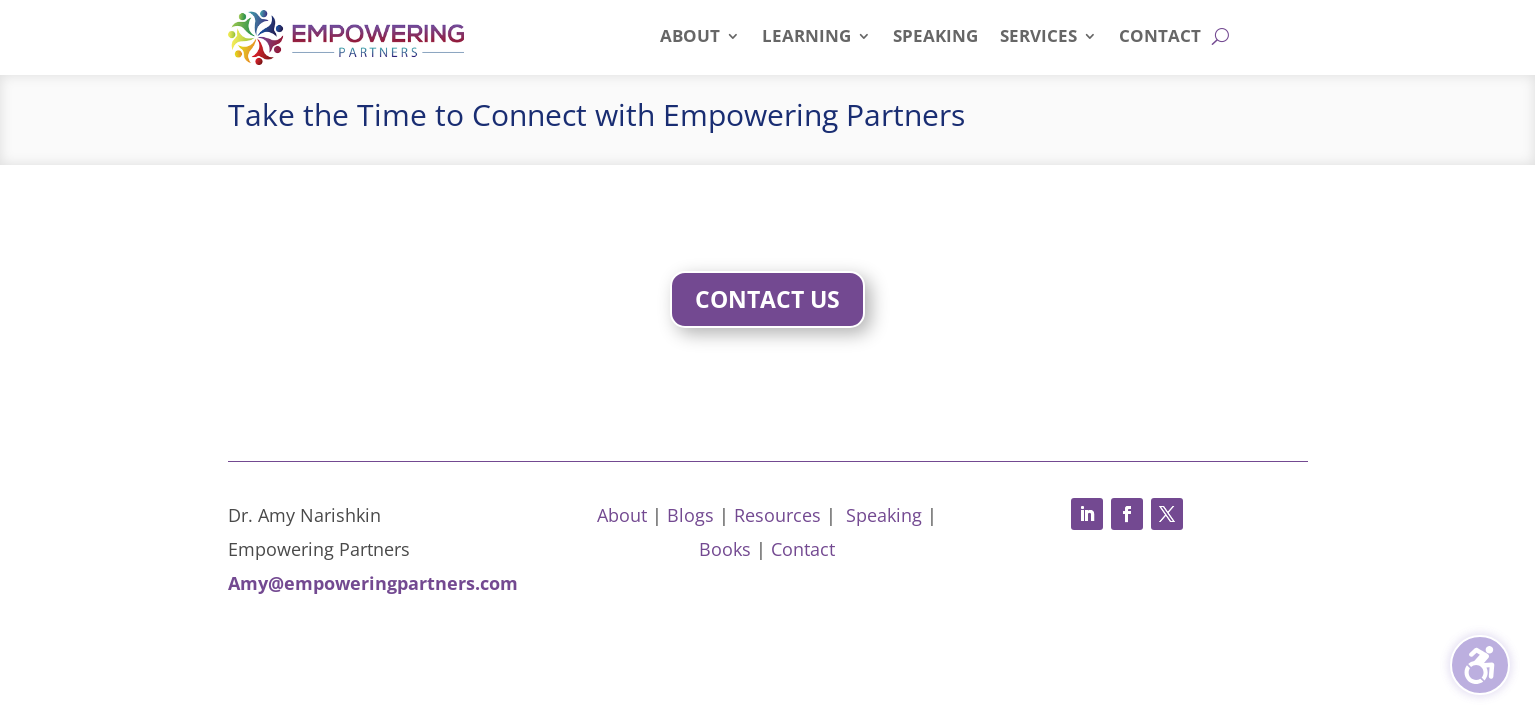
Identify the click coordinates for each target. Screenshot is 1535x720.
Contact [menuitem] (1160, 38)
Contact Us (767, 299)
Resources (777, 515)
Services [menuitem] (1038, 38)
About (622, 515)
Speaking (884, 515)
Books (725, 549)
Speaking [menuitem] (935, 38)
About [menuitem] (690, 38)
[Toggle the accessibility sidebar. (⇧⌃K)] (1480, 665)
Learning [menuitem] (806, 38)
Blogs (690, 515)
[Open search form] (1220, 36)
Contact (803, 549)
